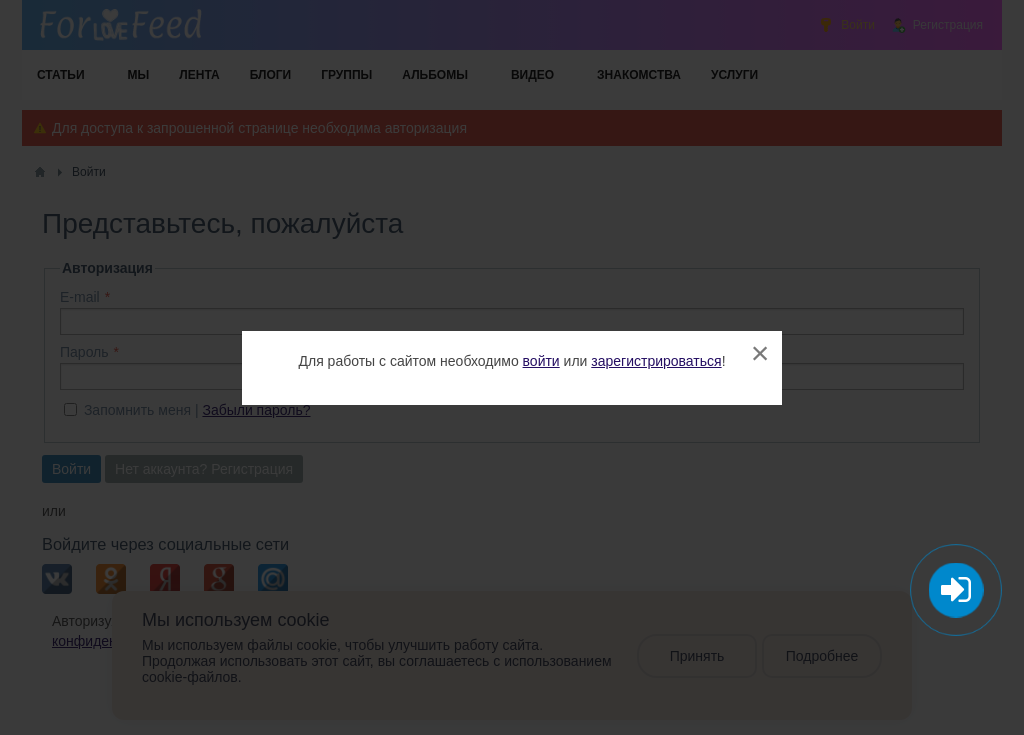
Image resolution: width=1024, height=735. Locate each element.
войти (541, 361)
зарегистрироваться (656, 361)
